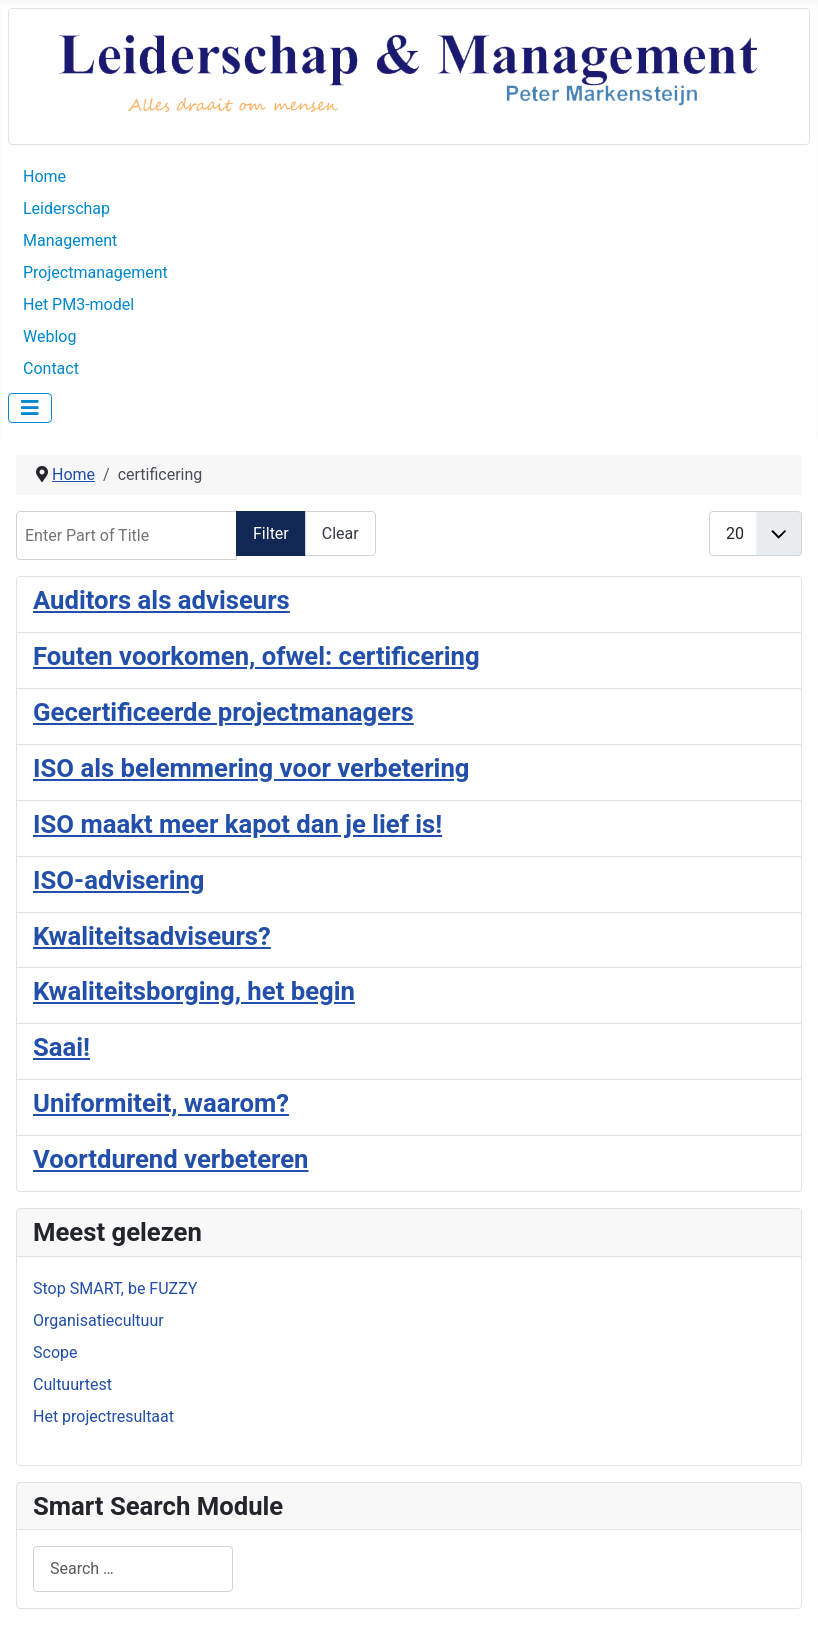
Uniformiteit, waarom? (161, 1103)
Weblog (49, 336)
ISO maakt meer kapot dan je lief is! (237, 824)
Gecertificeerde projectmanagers (223, 712)
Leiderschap (66, 208)
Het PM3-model (78, 304)
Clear (340, 533)
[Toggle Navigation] (30, 408)
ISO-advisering (119, 880)
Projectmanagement (95, 272)
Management (70, 240)
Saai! (61, 1047)
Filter (271, 533)
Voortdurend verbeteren (171, 1159)
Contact (51, 368)
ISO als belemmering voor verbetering (251, 768)
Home (44, 176)
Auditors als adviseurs (161, 600)
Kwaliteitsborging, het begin (194, 991)
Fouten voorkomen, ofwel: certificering (256, 656)
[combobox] (133, 1568)
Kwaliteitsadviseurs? (152, 936)
